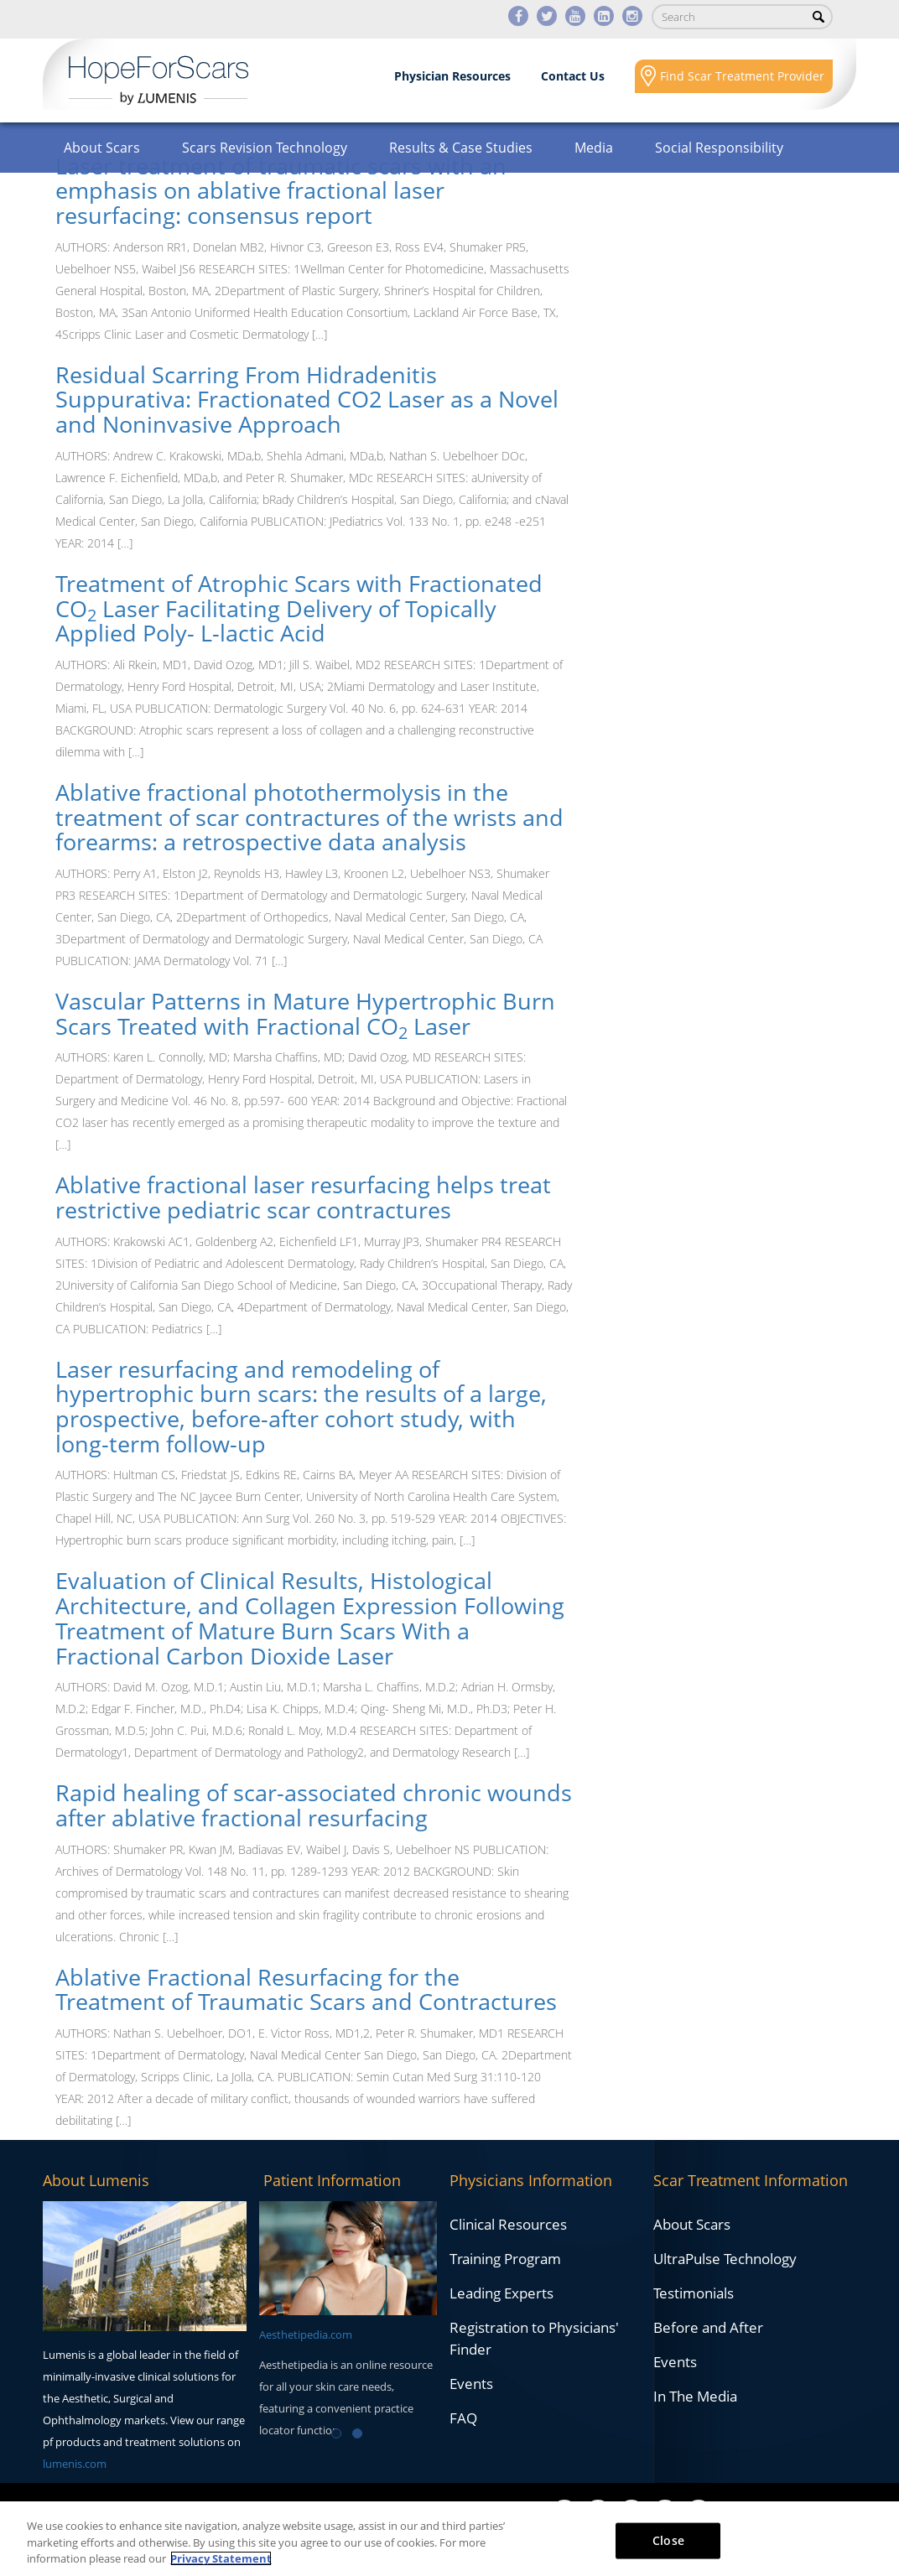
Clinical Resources (508, 2224)
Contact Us (573, 76)
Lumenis (158, 80)
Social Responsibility (719, 147)
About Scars (102, 147)
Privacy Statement (221, 2558)
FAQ (463, 2418)
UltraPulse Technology (725, 2258)
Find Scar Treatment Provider (742, 76)
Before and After (708, 2327)
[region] (449, 2538)
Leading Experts (501, 2293)
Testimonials (693, 2293)
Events (471, 2383)
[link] (314, 190)
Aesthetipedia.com (305, 2334)
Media (593, 147)
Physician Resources (452, 76)
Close (668, 2539)
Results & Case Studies (461, 147)
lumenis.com (75, 2463)
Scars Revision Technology (264, 147)
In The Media (695, 2396)
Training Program (505, 2258)
